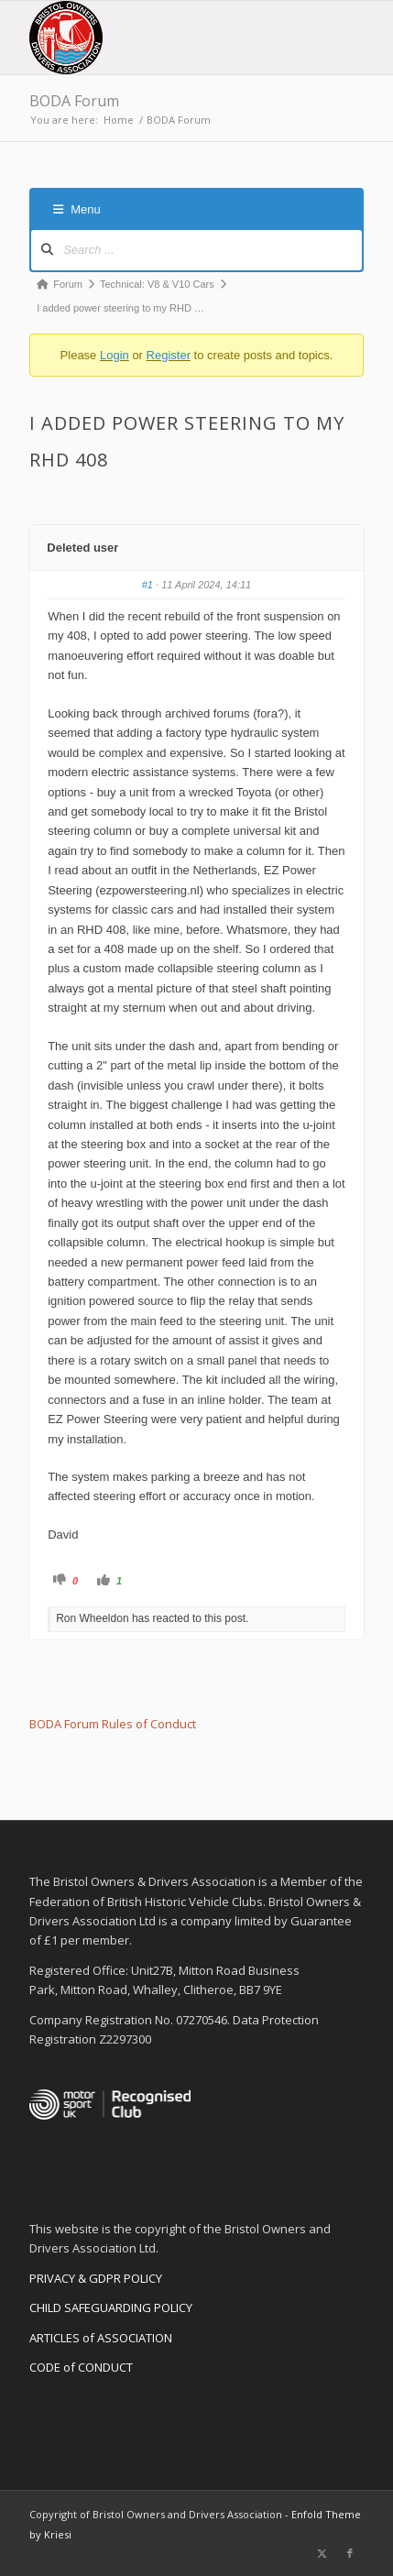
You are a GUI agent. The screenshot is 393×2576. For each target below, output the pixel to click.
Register (169, 355)
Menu (77, 209)
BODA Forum (74, 101)
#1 (147, 584)
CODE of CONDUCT (81, 2367)
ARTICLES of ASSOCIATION (100, 2337)
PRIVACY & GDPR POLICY (95, 2278)
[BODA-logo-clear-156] (163, 37)
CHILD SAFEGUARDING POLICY (110, 2307)
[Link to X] (322, 2553)
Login (114, 355)
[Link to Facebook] (350, 2553)
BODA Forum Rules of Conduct (112, 1724)
